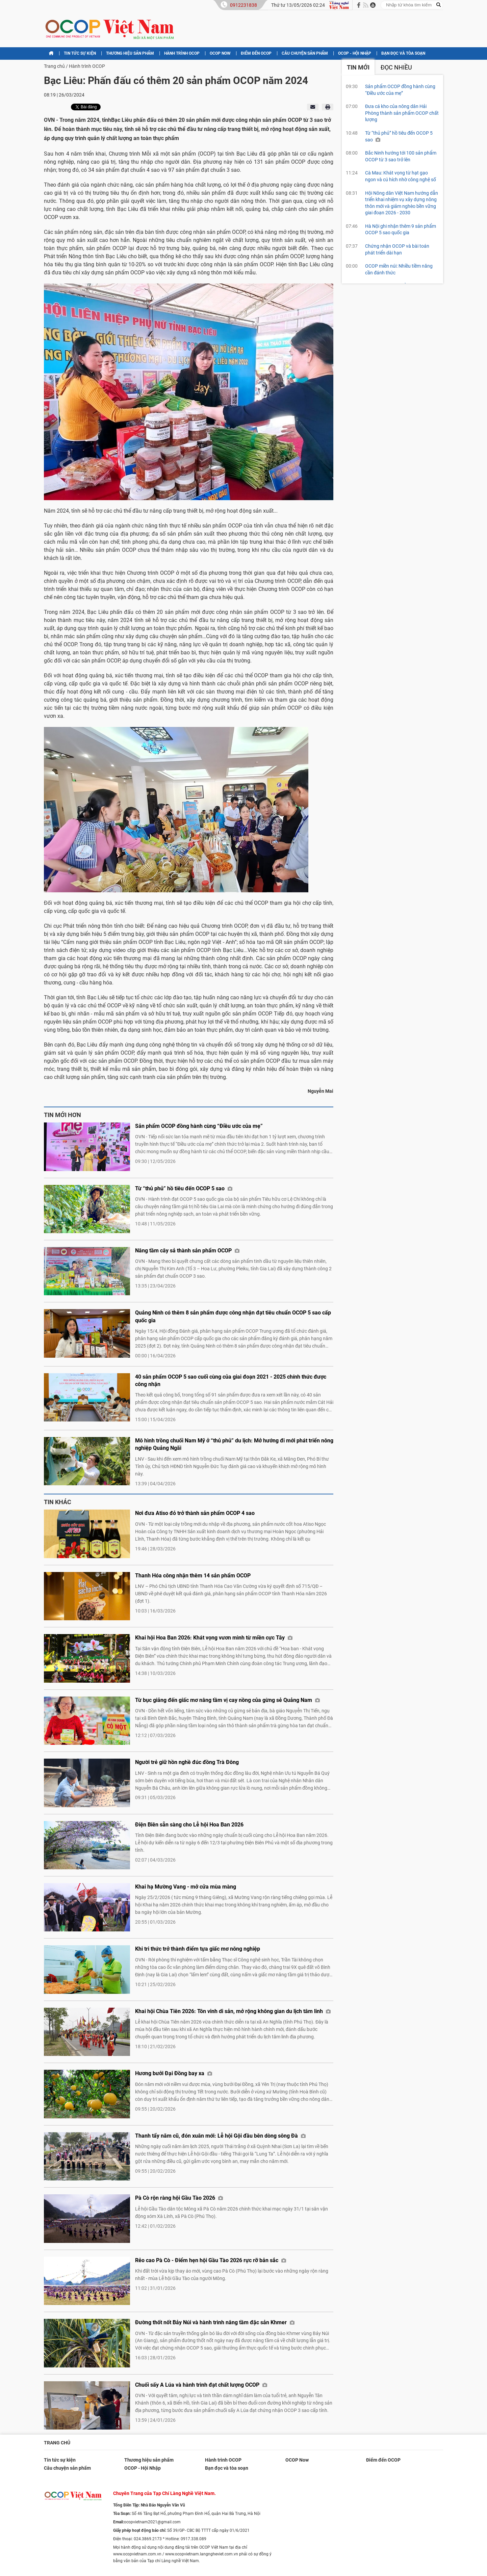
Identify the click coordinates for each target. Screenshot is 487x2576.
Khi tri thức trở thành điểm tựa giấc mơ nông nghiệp (197, 1949)
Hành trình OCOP (182, 53)
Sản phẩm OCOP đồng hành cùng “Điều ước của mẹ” (199, 1126)
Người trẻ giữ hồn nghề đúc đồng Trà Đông (187, 1762)
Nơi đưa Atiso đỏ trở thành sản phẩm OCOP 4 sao (195, 1513)
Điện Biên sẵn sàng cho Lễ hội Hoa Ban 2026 (189, 1824)
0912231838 (243, 5)
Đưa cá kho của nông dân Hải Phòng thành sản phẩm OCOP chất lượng (402, 113)
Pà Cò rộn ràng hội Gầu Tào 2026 (179, 2198)
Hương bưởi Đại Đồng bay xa (173, 2073)
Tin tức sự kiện (80, 53)
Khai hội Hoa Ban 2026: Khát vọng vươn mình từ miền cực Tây (213, 1637)
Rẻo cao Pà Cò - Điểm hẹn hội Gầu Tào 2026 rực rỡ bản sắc (210, 2260)
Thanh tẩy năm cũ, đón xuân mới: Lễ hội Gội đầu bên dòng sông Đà (220, 2136)
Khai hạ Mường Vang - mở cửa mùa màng (185, 1886)
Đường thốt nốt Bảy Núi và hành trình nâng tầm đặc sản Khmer (214, 2322)
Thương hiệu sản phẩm (130, 53)
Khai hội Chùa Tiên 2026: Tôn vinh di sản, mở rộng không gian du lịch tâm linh (233, 2011)
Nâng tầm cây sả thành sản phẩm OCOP (187, 1250)
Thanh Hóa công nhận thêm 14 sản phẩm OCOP (193, 1575)
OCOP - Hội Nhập (354, 53)
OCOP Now (220, 53)
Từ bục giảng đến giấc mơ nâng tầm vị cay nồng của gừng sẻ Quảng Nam (227, 1700)
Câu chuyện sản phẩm (305, 53)
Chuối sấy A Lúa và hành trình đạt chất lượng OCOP (201, 2385)
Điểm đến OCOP (256, 53)
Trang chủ (54, 66)
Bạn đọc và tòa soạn (403, 53)
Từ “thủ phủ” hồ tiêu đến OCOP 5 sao (183, 1188)
